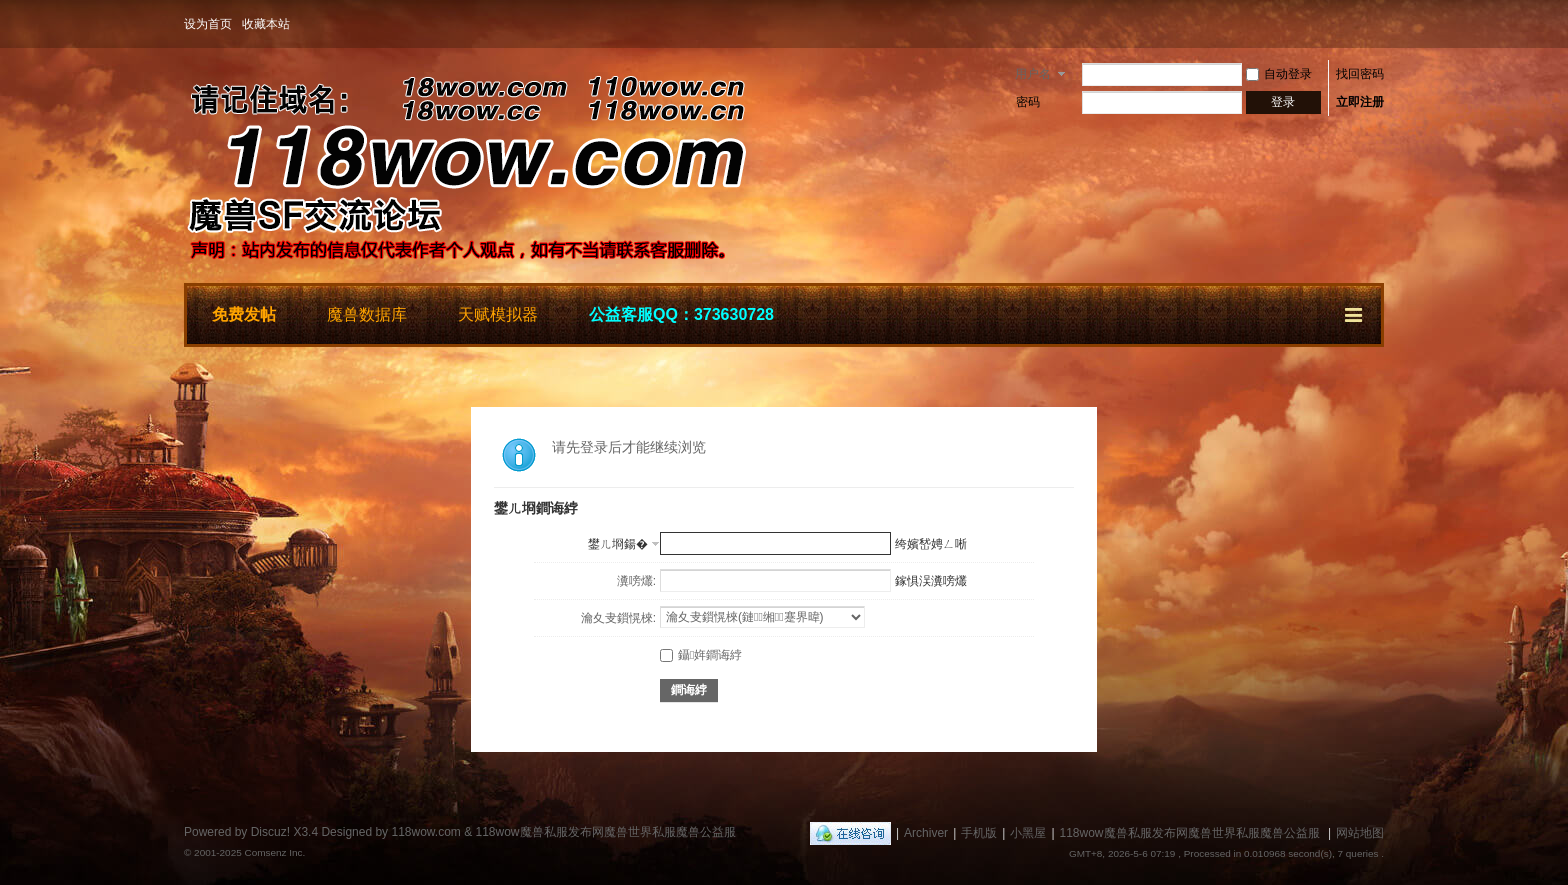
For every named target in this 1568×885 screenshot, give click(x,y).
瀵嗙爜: (636, 581)
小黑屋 (1028, 833)
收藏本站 (266, 24)
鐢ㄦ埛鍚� (618, 544)
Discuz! (270, 832)
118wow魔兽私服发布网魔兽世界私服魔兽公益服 (1190, 833)
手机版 (979, 833)
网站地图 (1360, 833)
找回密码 (1360, 74)
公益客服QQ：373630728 (681, 314)
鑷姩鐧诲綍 (701, 655)
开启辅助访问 (1379, 24)
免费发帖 (244, 314)
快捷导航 (1355, 312)
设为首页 (208, 24)
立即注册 (1360, 102)
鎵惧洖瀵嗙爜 (931, 581)
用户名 (1033, 74)
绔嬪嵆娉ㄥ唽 (931, 544)
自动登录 (1279, 74)
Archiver (926, 833)
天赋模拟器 (498, 314)
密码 (1028, 102)
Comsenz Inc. (274, 852)
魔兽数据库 (367, 314)
